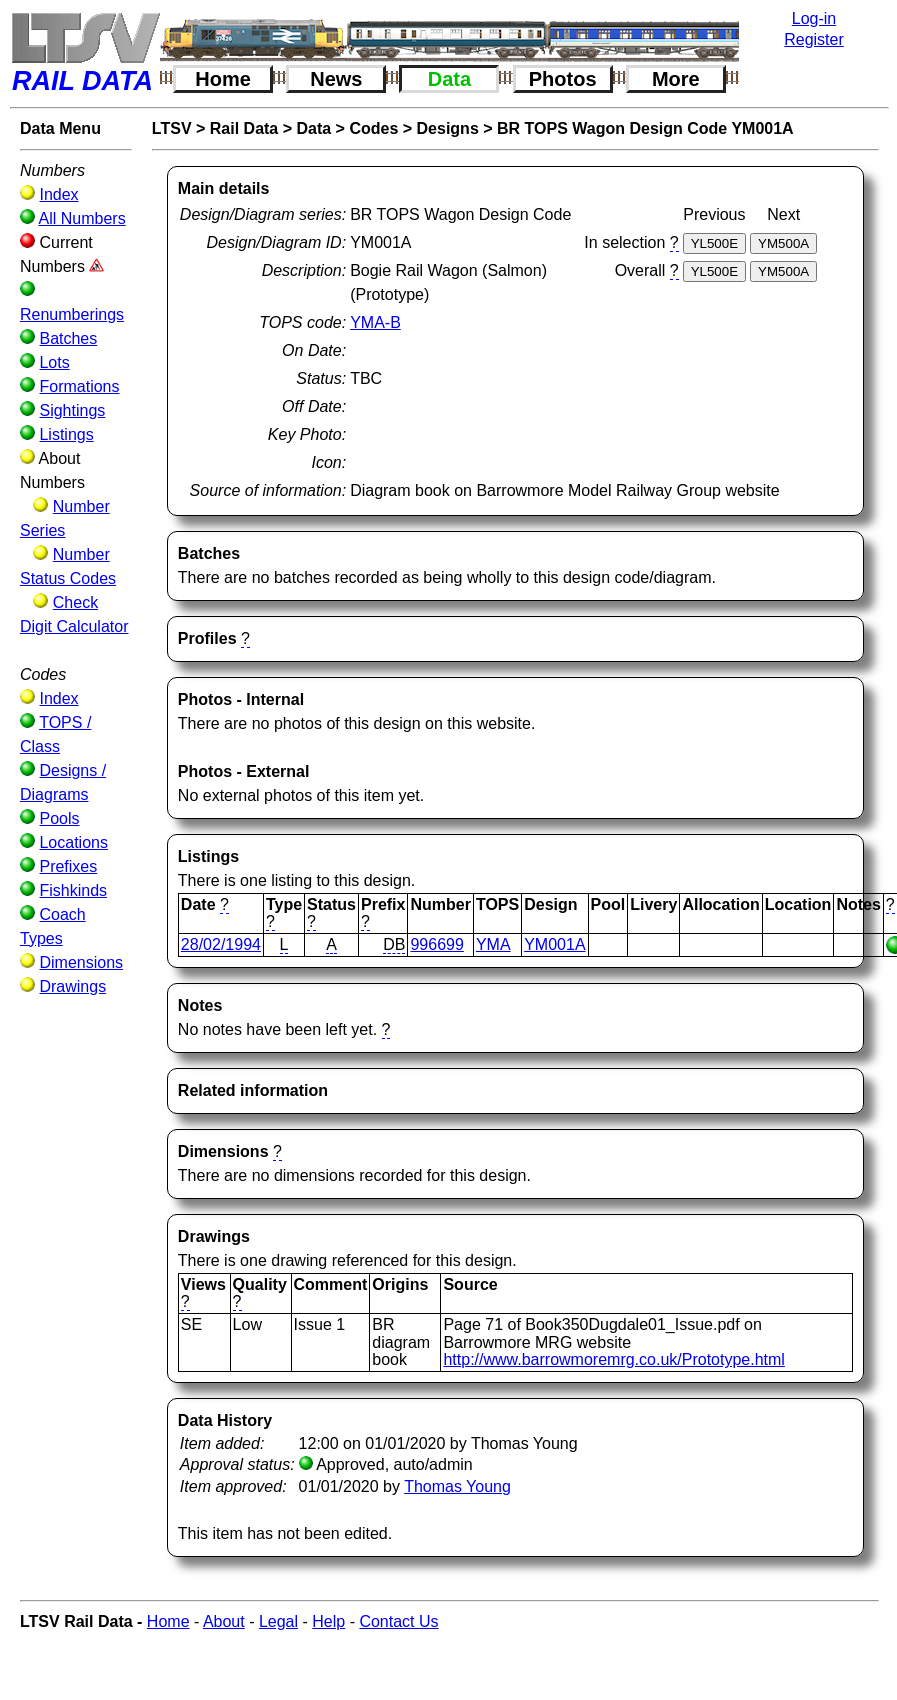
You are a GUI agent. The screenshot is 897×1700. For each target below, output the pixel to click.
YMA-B (375, 322)
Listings (66, 434)
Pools (59, 818)
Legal (278, 1621)
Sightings (72, 410)
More (676, 79)
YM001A (554, 944)
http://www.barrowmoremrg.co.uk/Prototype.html (613, 1359)
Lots (54, 362)
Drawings (72, 986)
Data (449, 79)
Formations (79, 386)
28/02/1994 (221, 944)
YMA (493, 944)
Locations (73, 842)
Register (814, 39)
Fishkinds (73, 890)
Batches (68, 338)
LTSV (172, 128)
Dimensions (81, 962)
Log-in (814, 18)
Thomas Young (457, 1486)
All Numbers (82, 218)
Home (223, 79)
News (336, 79)
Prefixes (68, 866)
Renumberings (72, 314)
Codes (373, 128)
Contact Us (398, 1621)
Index (58, 194)
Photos (563, 79)
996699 (436, 944)
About (224, 1621)
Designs (448, 128)
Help (328, 1621)
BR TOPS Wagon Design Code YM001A (645, 128)
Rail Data (244, 128)
